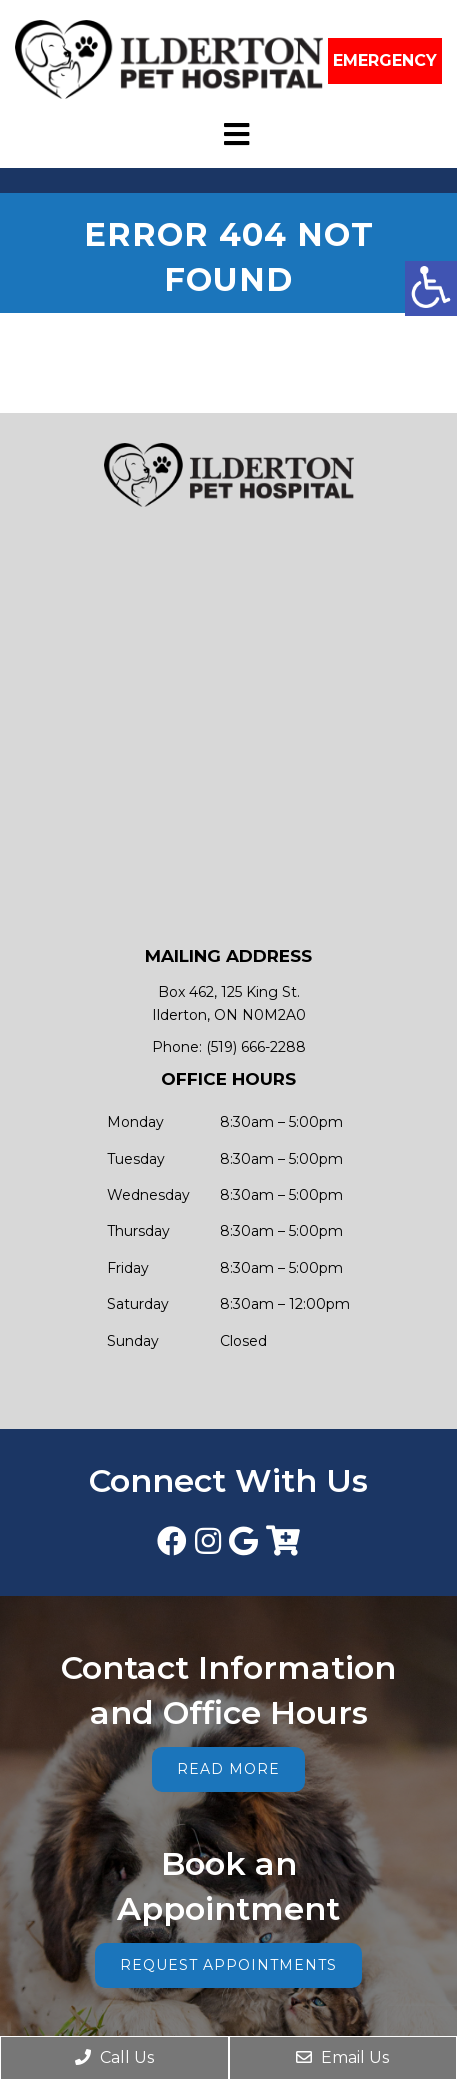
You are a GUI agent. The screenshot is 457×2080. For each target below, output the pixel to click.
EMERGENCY (385, 60)
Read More (228, 1769)
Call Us (114, 2057)
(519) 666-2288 (256, 1047)
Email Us (342, 2057)
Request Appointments (228, 1965)
